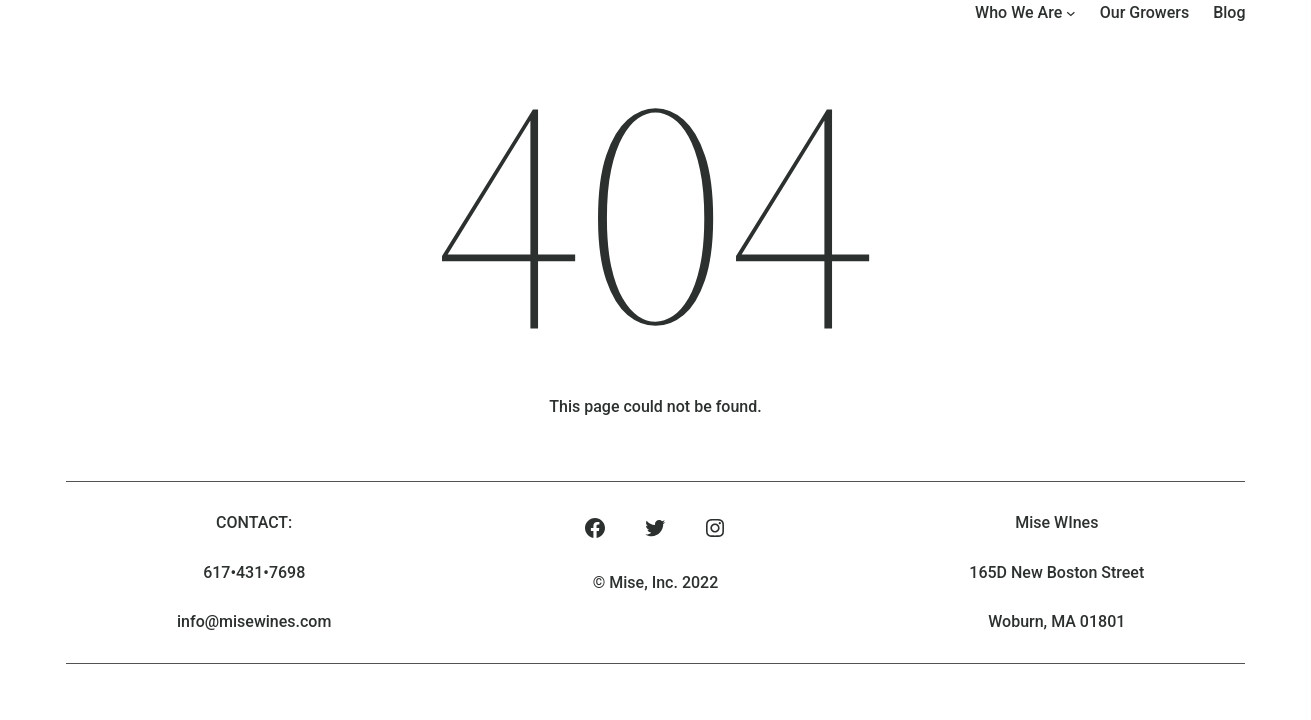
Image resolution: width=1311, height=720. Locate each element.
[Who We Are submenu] (1071, 13)
